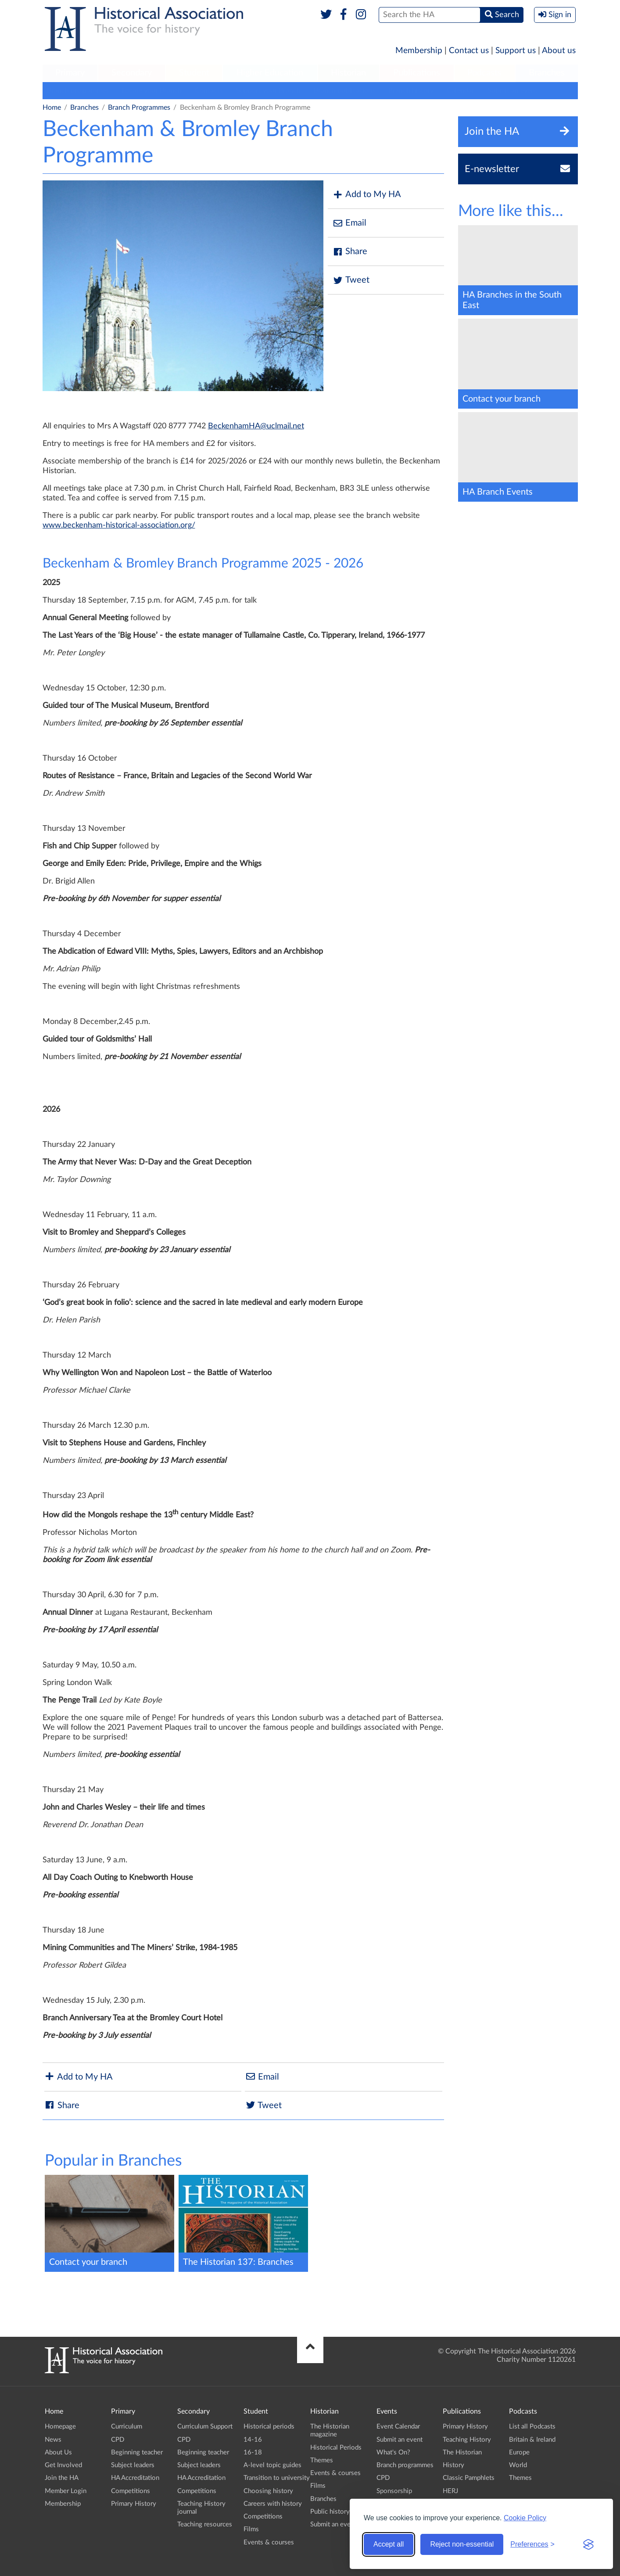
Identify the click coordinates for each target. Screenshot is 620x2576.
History (453, 2465)
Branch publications (344, 90)
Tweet (350, 280)
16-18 (253, 2452)
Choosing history (268, 2491)
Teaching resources (204, 2524)
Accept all (388, 2544)
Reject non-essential (462, 2544)
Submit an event (512, 90)
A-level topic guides (272, 2465)
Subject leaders (132, 2465)
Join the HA (62, 2478)
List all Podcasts (532, 2426)
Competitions (130, 2491)
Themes (321, 2460)
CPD (117, 2439)
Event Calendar (398, 2426)
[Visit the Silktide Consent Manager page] (588, 2544)
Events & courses (269, 2542)
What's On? (393, 2452)
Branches (547, 72)
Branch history (411, 90)
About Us (58, 2452)
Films (251, 2529)
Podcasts (484, 72)
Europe (519, 2452)
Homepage (60, 2426)
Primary (70, 72)
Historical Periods (336, 2447)
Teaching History (467, 2439)
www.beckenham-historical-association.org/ (119, 525)
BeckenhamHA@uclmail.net (256, 426)
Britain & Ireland (532, 2439)
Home (52, 107)
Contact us (469, 51)
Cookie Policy (525, 2518)
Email (349, 223)
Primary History (133, 2504)
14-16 (253, 2439)
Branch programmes (78, 90)
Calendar (460, 90)
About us (559, 51)
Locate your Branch (152, 90)
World (518, 2465)
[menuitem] (70, 73)
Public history (330, 2511)
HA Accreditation (135, 2478)
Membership (418, 51)
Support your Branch (268, 90)
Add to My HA (366, 194)
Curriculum (126, 2426)
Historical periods (269, 2426)
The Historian (462, 2452)
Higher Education (270, 72)
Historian (348, 72)
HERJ (450, 2491)
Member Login (65, 2491)
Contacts (209, 90)
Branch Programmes (139, 107)
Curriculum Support (205, 2426)
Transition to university (277, 2478)
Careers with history (273, 2504)
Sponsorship (394, 2491)
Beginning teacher (137, 2452)
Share (349, 251)
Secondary (131, 72)
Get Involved (63, 2465)
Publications (416, 72)
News (53, 2439)
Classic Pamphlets (469, 2478)
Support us (515, 51)
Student (194, 72)
